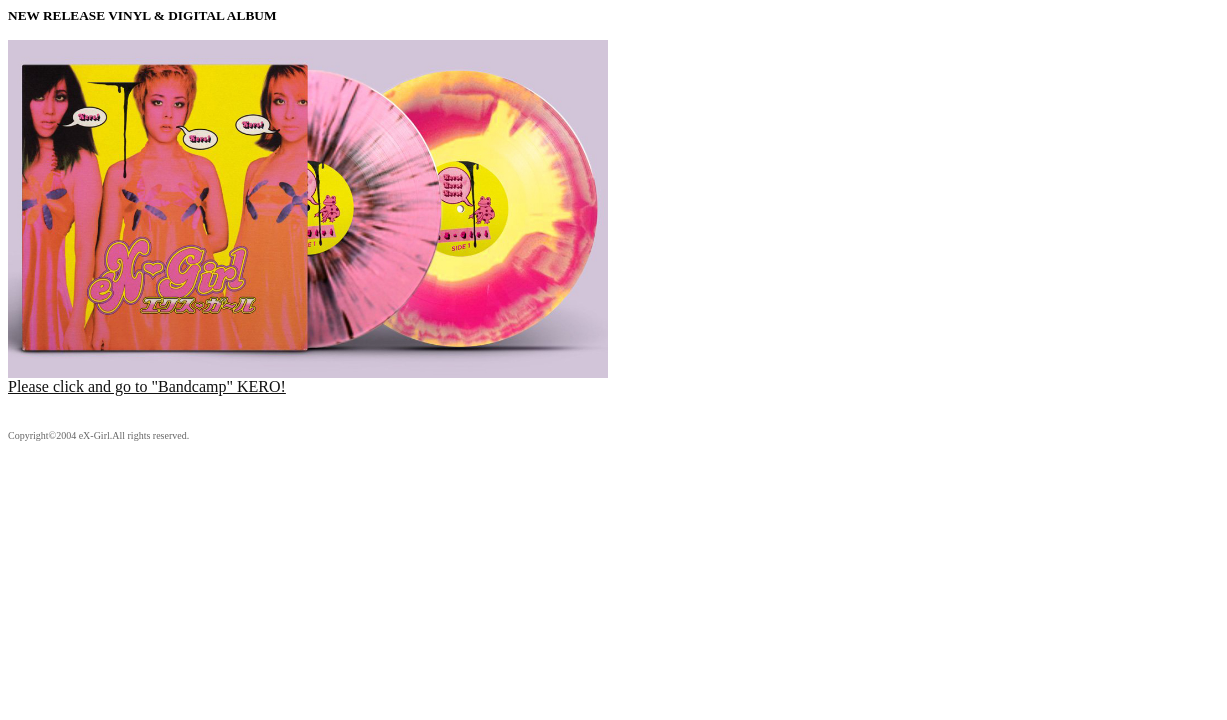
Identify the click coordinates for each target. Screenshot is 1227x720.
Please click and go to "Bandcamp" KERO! (308, 379)
